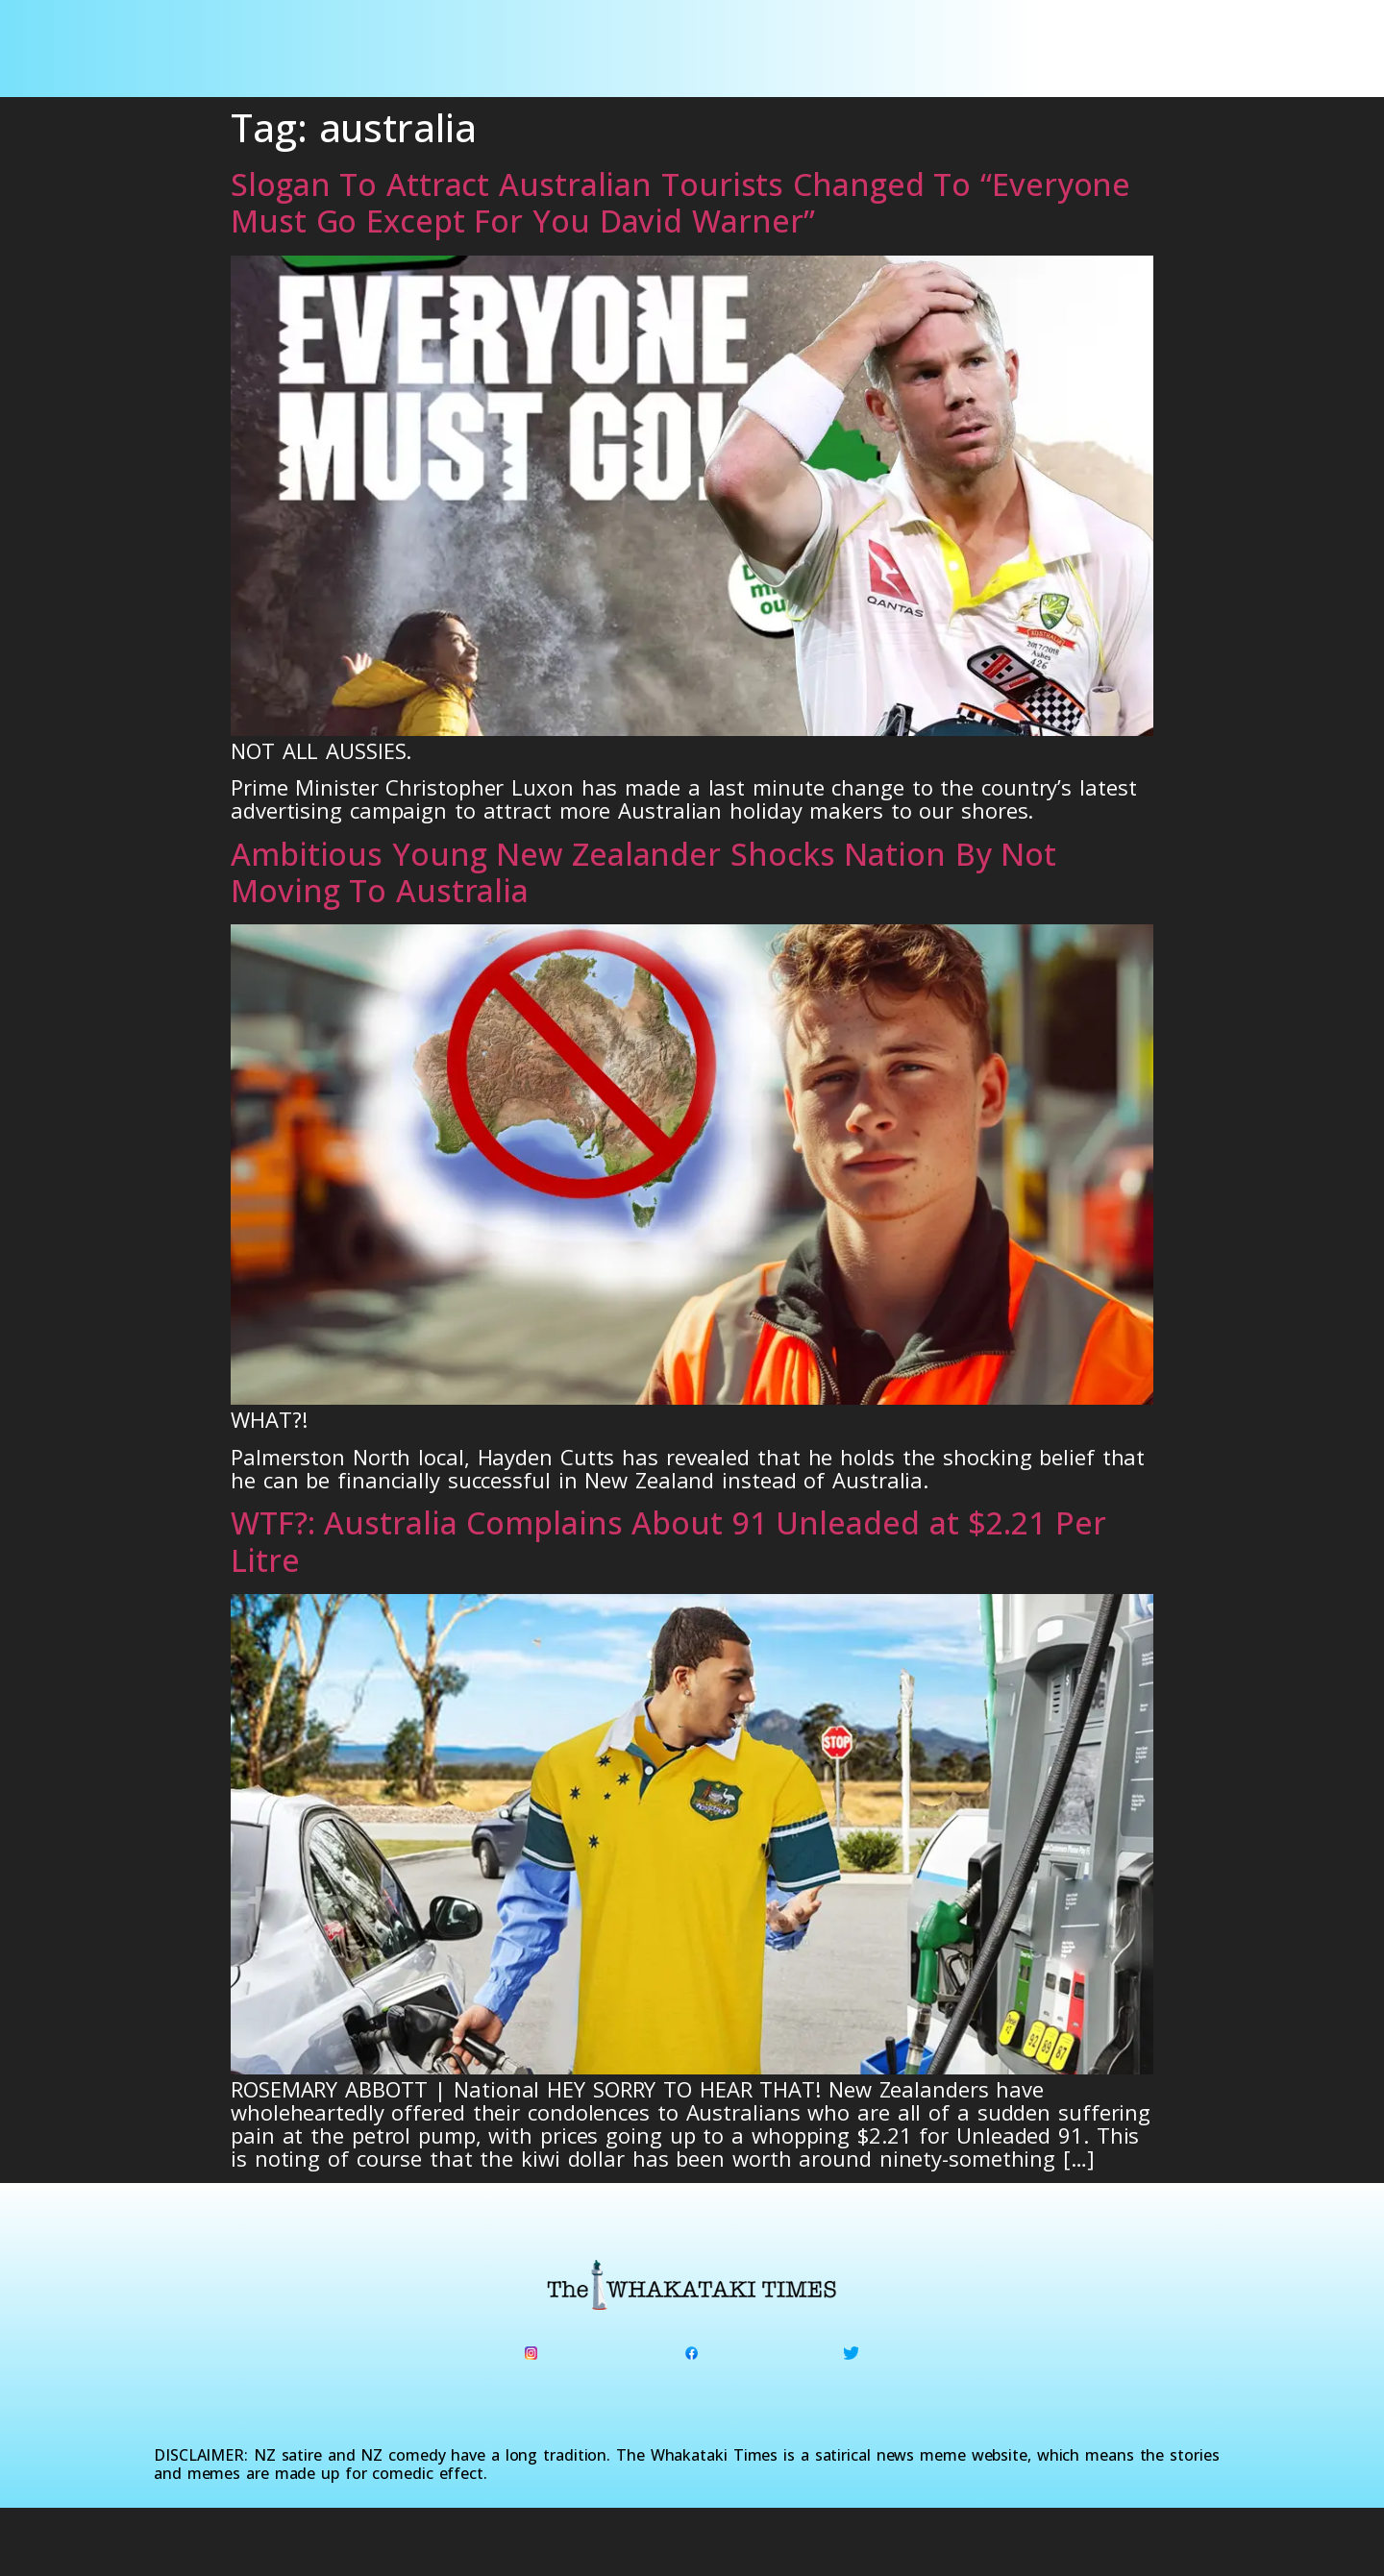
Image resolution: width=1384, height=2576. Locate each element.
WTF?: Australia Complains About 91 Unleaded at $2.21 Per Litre (668, 1541)
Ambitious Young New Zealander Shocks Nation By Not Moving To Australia (643, 872)
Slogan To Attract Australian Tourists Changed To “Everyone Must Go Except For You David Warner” (680, 202)
